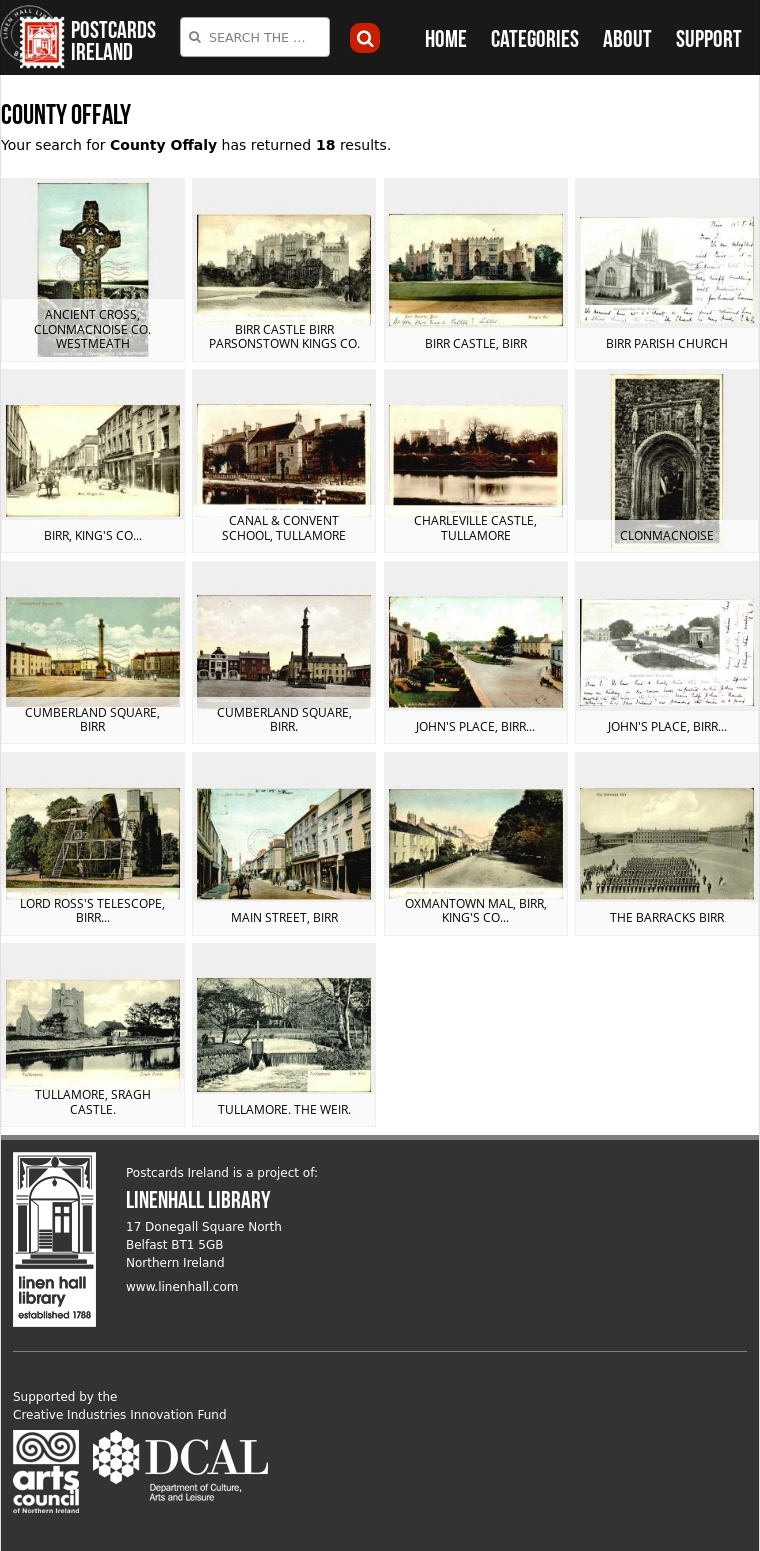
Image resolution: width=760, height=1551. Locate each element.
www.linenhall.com (182, 1287)
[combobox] (255, 37)
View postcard (93, 270)
